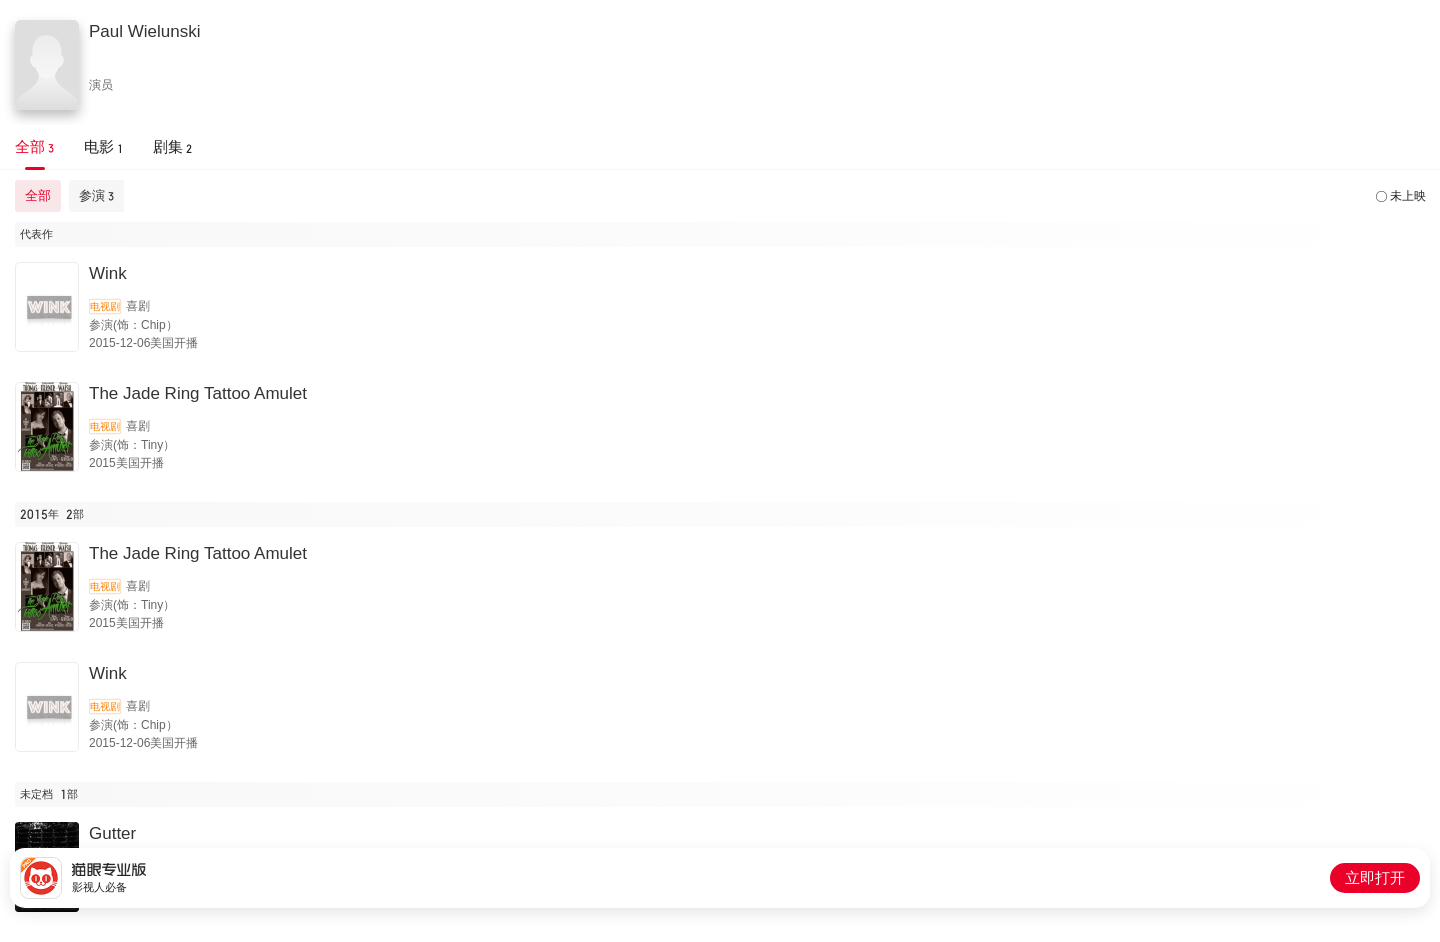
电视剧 (105, 306)
